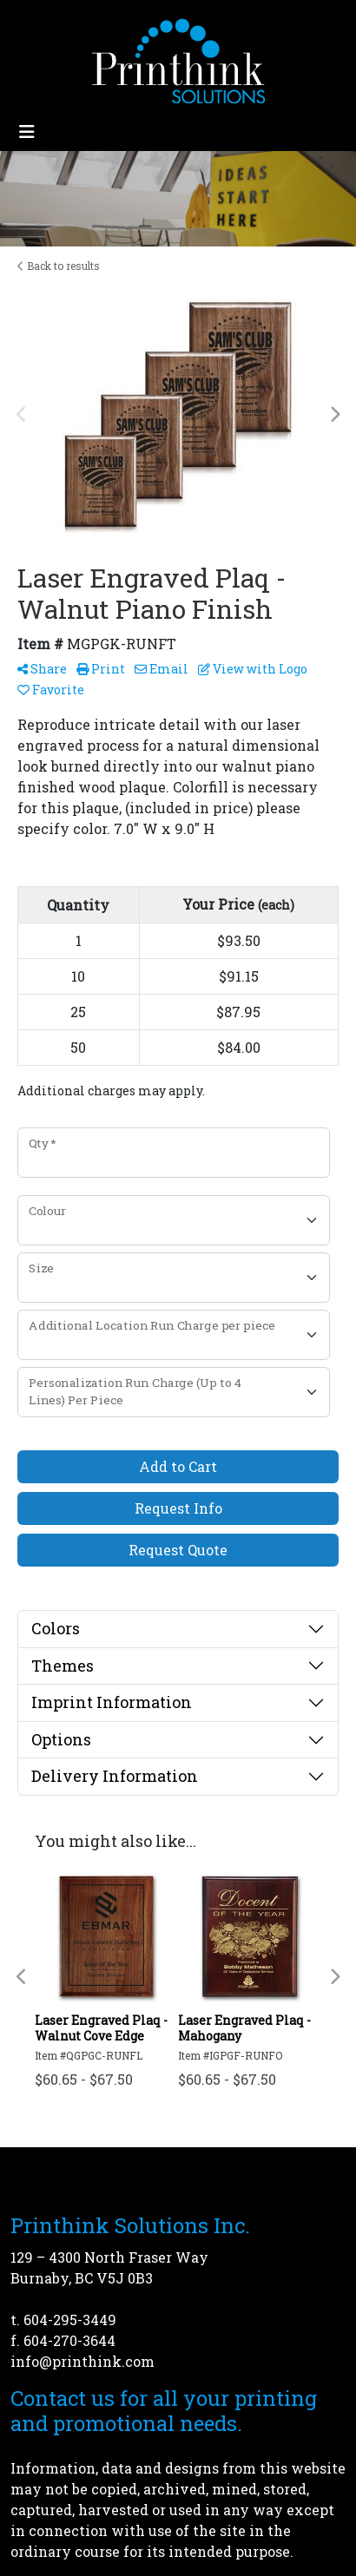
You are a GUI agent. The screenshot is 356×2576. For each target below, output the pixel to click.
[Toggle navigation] (27, 131)
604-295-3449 (69, 2319)
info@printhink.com (82, 2361)
